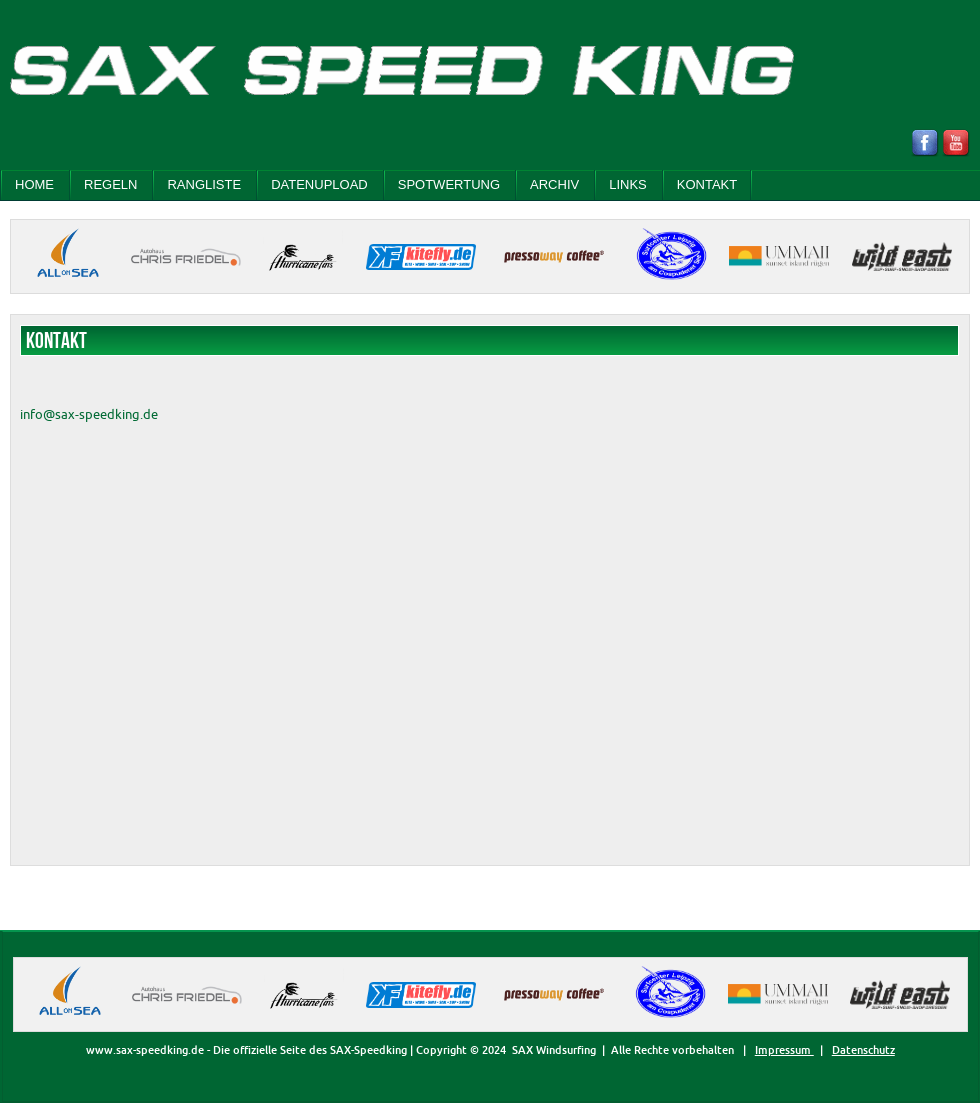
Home (34, 184)
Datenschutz (863, 1050)
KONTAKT (707, 184)
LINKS (628, 184)
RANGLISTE (204, 184)
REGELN (110, 184)
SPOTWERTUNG (449, 184)
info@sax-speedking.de (89, 414)
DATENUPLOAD (319, 184)
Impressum (784, 1050)
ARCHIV (554, 184)
